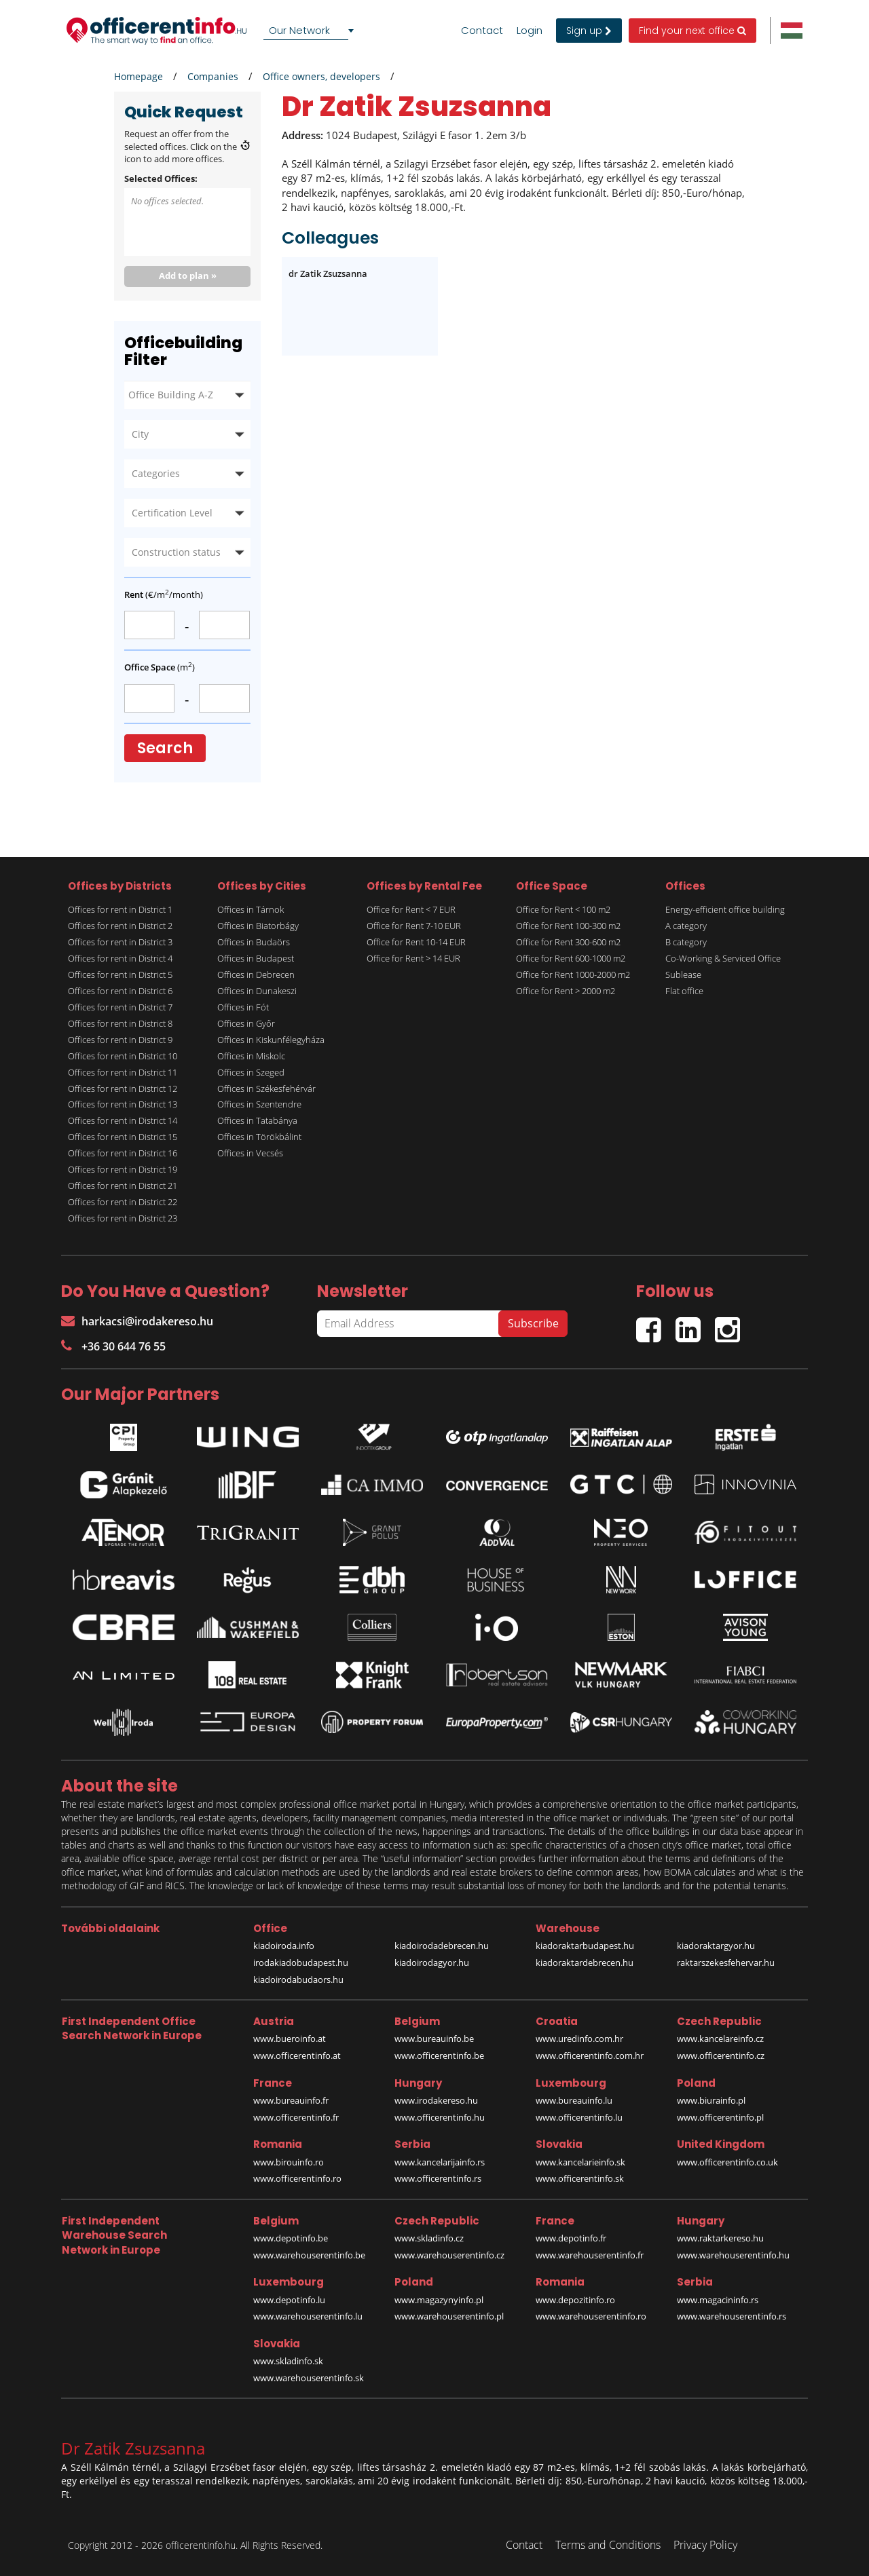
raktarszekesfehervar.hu (726, 1962)
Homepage (138, 76)
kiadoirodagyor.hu (431, 1962)
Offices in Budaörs (253, 942)
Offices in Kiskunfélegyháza (271, 1040)
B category (686, 942)
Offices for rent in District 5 (120, 974)
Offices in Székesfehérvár (266, 1088)
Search (165, 748)
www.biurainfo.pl (711, 2100)
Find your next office (692, 30)
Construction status (176, 552)
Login (529, 30)
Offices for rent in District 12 (122, 1088)
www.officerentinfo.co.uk (727, 2162)
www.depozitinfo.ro (575, 2300)
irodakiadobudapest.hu (300, 1962)
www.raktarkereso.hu (720, 2238)
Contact (482, 30)
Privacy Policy (705, 2544)
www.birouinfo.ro (288, 2162)
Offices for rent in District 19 (122, 1169)
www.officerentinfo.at (297, 2055)
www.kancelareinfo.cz (720, 2038)
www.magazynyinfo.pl (438, 2300)
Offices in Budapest (255, 958)
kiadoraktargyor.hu (716, 1945)
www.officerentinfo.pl (720, 2117)
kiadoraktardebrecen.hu (584, 1962)
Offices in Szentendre (259, 1104)
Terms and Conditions (608, 2544)
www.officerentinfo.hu (439, 2117)
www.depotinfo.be (290, 2238)
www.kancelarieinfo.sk (580, 2162)
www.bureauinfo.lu (574, 2100)
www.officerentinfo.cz (720, 2055)
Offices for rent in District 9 (120, 1040)
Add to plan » (188, 275)
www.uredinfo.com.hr (579, 2038)
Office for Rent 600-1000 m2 (570, 958)
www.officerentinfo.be (439, 2055)
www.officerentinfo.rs (437, 2178)
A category (686, 926)
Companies (212, 76)
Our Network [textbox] (299, 30)
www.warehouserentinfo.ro (591, 2316)
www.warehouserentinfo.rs (731, 2316)
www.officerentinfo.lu (579, 2117)
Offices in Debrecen (256, 974)
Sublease (683, 974)
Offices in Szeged (250, 1072)
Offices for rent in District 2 (120, 926)
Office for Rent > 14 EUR (413, 958)
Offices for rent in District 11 (122, 1072)
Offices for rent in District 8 (120, 1023)
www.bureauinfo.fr (291, 2100)
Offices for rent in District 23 (122, 1218)
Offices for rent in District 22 (122, 1202)
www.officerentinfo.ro (297, 2178)
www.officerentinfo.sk (580, 2178)
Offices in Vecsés (250, 1153)
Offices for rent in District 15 (122, 1137)
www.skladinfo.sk (288, 2361)
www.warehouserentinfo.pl (449, 2316)
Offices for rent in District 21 (122, 1185)
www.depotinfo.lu (289, 2300)
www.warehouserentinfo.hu (733, 2255)
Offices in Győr (246, 1023)
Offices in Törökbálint (259, 1137)
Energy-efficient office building (725, 909)
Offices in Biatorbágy (258, 926)
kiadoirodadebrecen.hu (441, 1945)
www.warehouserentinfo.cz (449, 2255)
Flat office (684, 991)
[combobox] (310, 30)
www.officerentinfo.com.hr (590, 2055)
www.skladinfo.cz (429, 2238)
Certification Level (172, 512)
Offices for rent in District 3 (120, 942)
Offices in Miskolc (251, 1056)
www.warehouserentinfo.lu (308, 2316)
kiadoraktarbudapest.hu (585, 1945)
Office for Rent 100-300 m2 (568, 926)
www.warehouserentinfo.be (309, 2255)
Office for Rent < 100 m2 (563, 909)
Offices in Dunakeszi (257, 991)
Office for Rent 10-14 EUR (416, 942)
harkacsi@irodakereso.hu (137, 1321)
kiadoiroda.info (283, 1945)
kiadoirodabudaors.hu (298, 1979)
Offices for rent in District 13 (122, 1104)
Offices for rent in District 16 (122, 1153)
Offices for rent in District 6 (120, 991)
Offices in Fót (243, 1007)
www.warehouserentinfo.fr (590, 2255)
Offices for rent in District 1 (120, 909)
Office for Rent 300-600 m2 (568, 942)
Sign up (589, 30)
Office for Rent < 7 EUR (411, 909)
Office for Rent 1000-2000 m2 (573, 974)
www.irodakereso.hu (436, 2100)
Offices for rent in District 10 (122, 1056)
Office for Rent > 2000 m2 (565, 991)
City (140, 434)
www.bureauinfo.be (434, 2038)
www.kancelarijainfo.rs (439, 2162)
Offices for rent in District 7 (120, 1007)
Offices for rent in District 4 (120, 958)
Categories (156, 473)
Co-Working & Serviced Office (723, 958)
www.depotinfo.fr (571, 2238)
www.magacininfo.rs (717, 2300)
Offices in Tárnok (250, 909)
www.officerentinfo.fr (296, 2117)
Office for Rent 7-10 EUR (414, 926)
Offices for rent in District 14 (122, 1120)
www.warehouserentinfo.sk (308, 2378)
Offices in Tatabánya (257, 1120)
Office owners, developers (321, 76)
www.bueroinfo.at (289, 2038)
